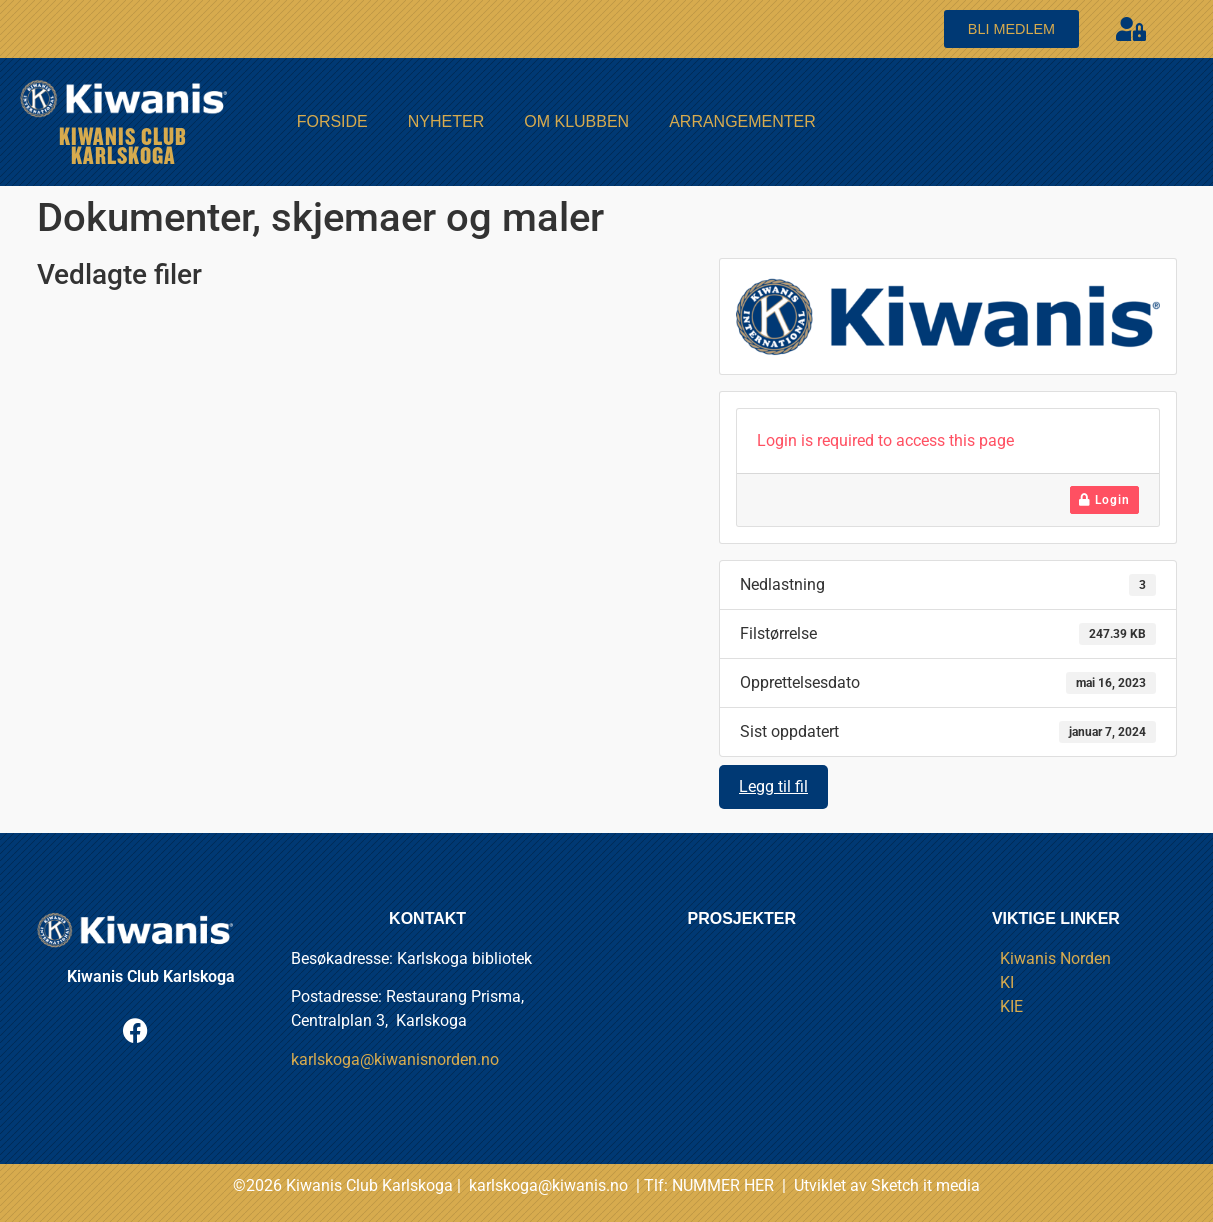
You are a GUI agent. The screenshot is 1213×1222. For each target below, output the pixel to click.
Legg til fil (773, 786)
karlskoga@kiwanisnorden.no (395, 1059)
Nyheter (446, 121)
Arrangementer (742, 121)
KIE (1011, 1006)
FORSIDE (332, 121)
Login (1104, 500)
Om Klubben (576, 121)
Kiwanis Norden (1055, 958)
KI (1007, 982)
